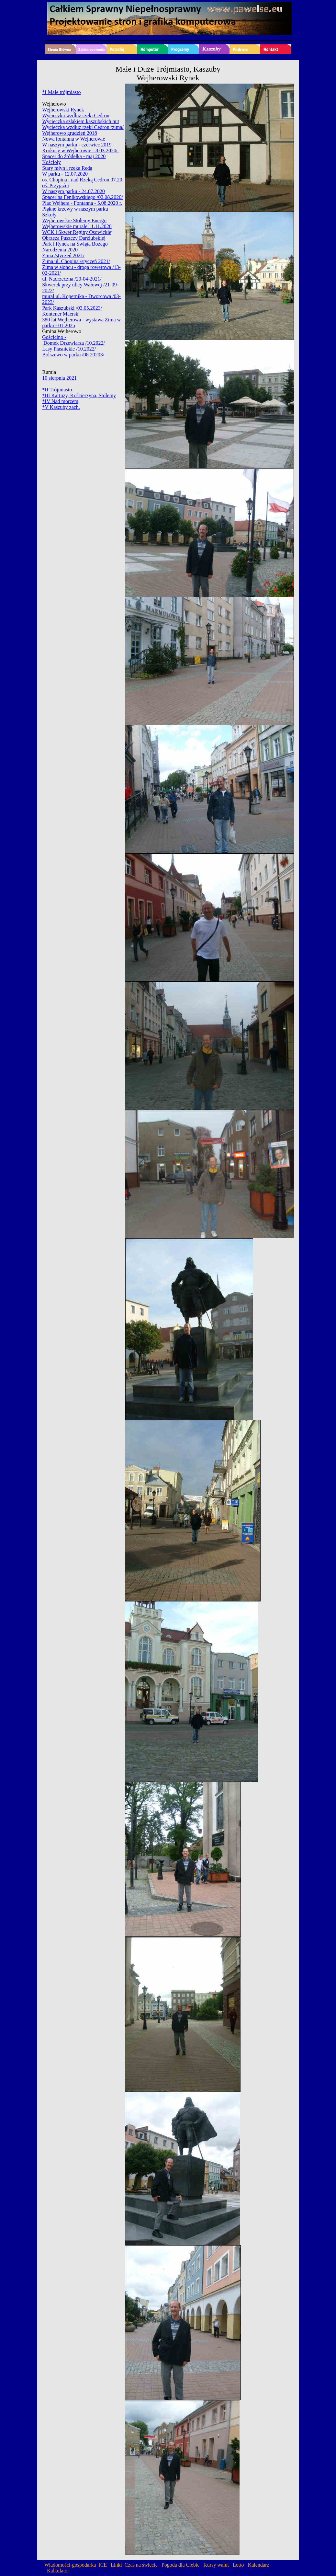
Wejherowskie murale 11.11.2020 (76, 226)
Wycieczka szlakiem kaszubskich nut (80, 121)
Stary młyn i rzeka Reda (67, 168)
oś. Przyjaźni (55, 185)
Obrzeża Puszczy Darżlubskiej (73, 238)
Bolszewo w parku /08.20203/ (73, 354)
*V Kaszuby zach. (61, 407)
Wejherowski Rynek (63, 109)
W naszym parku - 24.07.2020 (73, 191)
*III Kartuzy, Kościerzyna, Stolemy (79, 395)
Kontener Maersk (60, 314)
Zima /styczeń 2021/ (63, 255)
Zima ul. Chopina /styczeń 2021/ (76, 261)
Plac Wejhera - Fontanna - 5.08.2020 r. (82, 203)
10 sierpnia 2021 (59, 378)
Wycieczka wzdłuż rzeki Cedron (75, 115)
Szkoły (49, 214)
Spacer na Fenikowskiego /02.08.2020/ (82, 197)
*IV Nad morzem (60, 401)
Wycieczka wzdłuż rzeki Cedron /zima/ (82, 127)
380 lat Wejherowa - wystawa (73, 319)
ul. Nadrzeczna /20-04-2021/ (71, 279)
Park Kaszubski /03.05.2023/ (72, 308)
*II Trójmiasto (57, 389)
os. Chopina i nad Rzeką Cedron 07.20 (82, 179)
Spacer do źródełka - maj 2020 (74, 156)
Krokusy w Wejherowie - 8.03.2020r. (80, 150)
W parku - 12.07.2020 (65, 174)
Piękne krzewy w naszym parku (75, 209)
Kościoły (51, 162)
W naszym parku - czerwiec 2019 (76, 144)
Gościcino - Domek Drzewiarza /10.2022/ (73, 340)
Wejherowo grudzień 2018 (69, 133)
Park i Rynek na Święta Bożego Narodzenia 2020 (74, 246)
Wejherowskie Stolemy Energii (74, 220)
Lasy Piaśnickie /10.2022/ (69, 349)
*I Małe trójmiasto (61, 92)
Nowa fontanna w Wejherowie (73, 139)
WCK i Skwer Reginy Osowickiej (77, 232)
